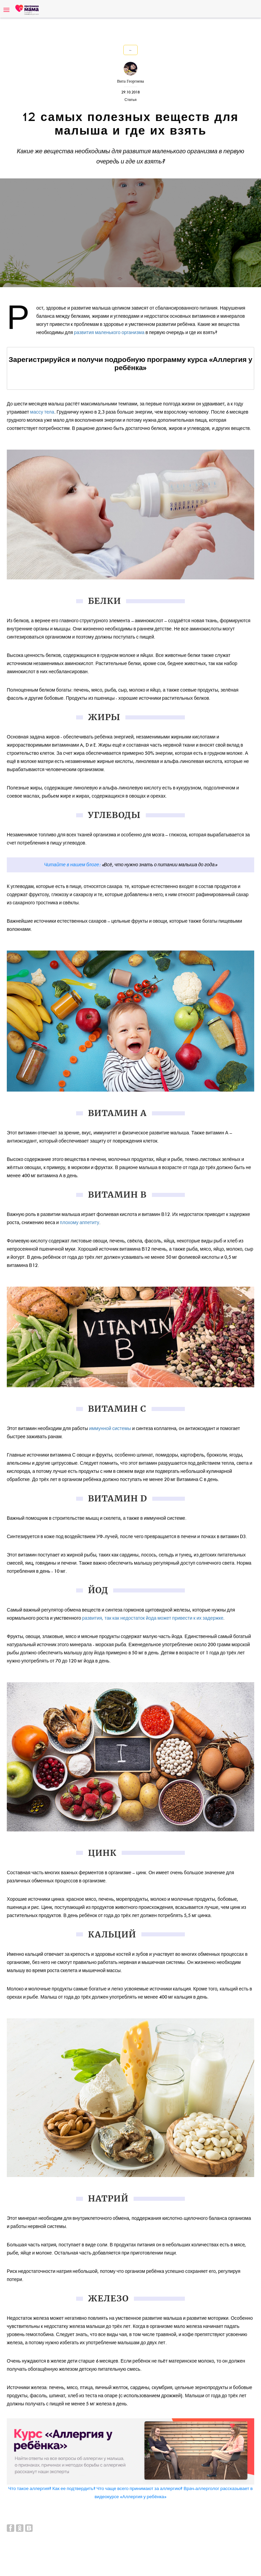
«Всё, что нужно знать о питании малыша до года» (159, 865)
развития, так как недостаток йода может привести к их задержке (153, 1618)
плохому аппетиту (79, 1222)
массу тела (42, 412)
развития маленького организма (109, 332)
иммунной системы (110, 1428)
